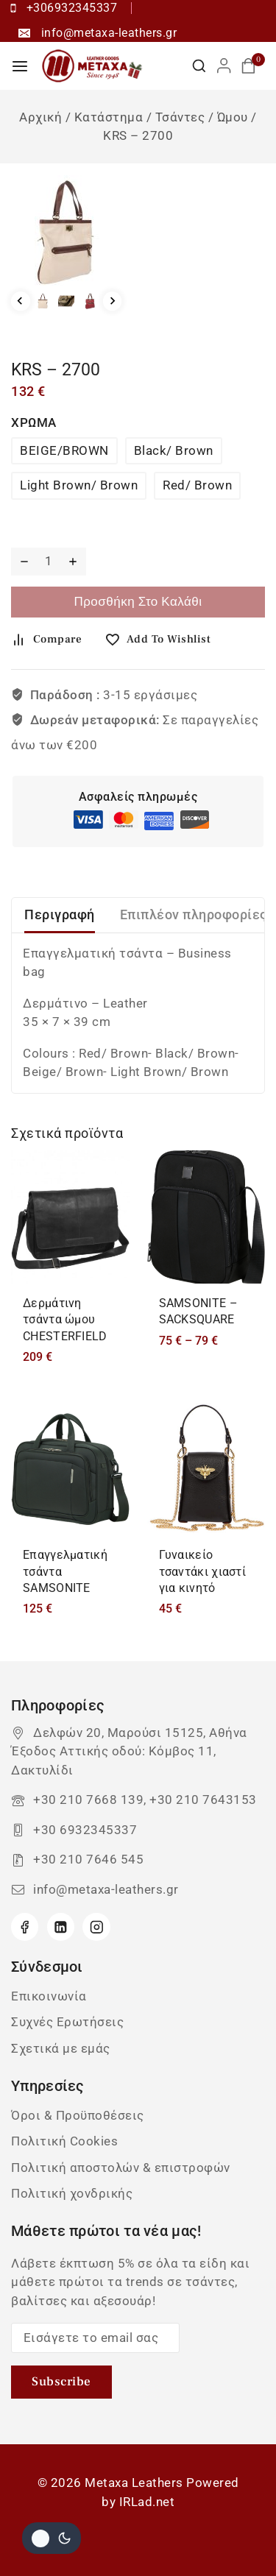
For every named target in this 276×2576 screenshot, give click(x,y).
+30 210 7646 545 (88, 1859)
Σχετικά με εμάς (60, 2048)
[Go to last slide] (20, 301)
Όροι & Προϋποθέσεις (77, 2115)
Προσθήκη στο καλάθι (138, 602)
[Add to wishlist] (163, 639)
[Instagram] (96, 1926)
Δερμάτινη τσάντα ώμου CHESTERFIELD (65, 1319)
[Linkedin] (60, 1926)
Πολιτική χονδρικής (71, 2193)
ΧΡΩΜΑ (34, 422)
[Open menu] (20, 66)
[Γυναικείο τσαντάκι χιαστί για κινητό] (206, 1469)
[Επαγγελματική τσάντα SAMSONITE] (70, 1469)
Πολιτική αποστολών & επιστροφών (120, 2167)
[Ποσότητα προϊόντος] (48, 562)
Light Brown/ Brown (79, 485)
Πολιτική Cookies (64, 2141)
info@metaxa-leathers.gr (106, 1889)
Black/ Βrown (173, 450)
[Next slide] (112, 301)
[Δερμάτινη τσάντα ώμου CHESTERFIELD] (70, 1217)
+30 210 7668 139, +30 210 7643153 (145, 1799)
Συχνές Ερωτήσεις (67, 2021)
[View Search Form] (199, 66)
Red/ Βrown (197, 485)
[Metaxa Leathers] (93, 66)
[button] (43, 301)
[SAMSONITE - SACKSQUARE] (206, 1217)
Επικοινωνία (49, 1996)
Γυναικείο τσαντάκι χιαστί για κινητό (203, 1571)
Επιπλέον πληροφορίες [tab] (193, 914)
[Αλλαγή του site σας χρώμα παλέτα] (51, 2538)
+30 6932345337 (85, 1829)
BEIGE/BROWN (64, 450)
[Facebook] (24, 1926)
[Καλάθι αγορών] (253, 66)
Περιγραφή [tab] (59, 914)
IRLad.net (147, 2501)
